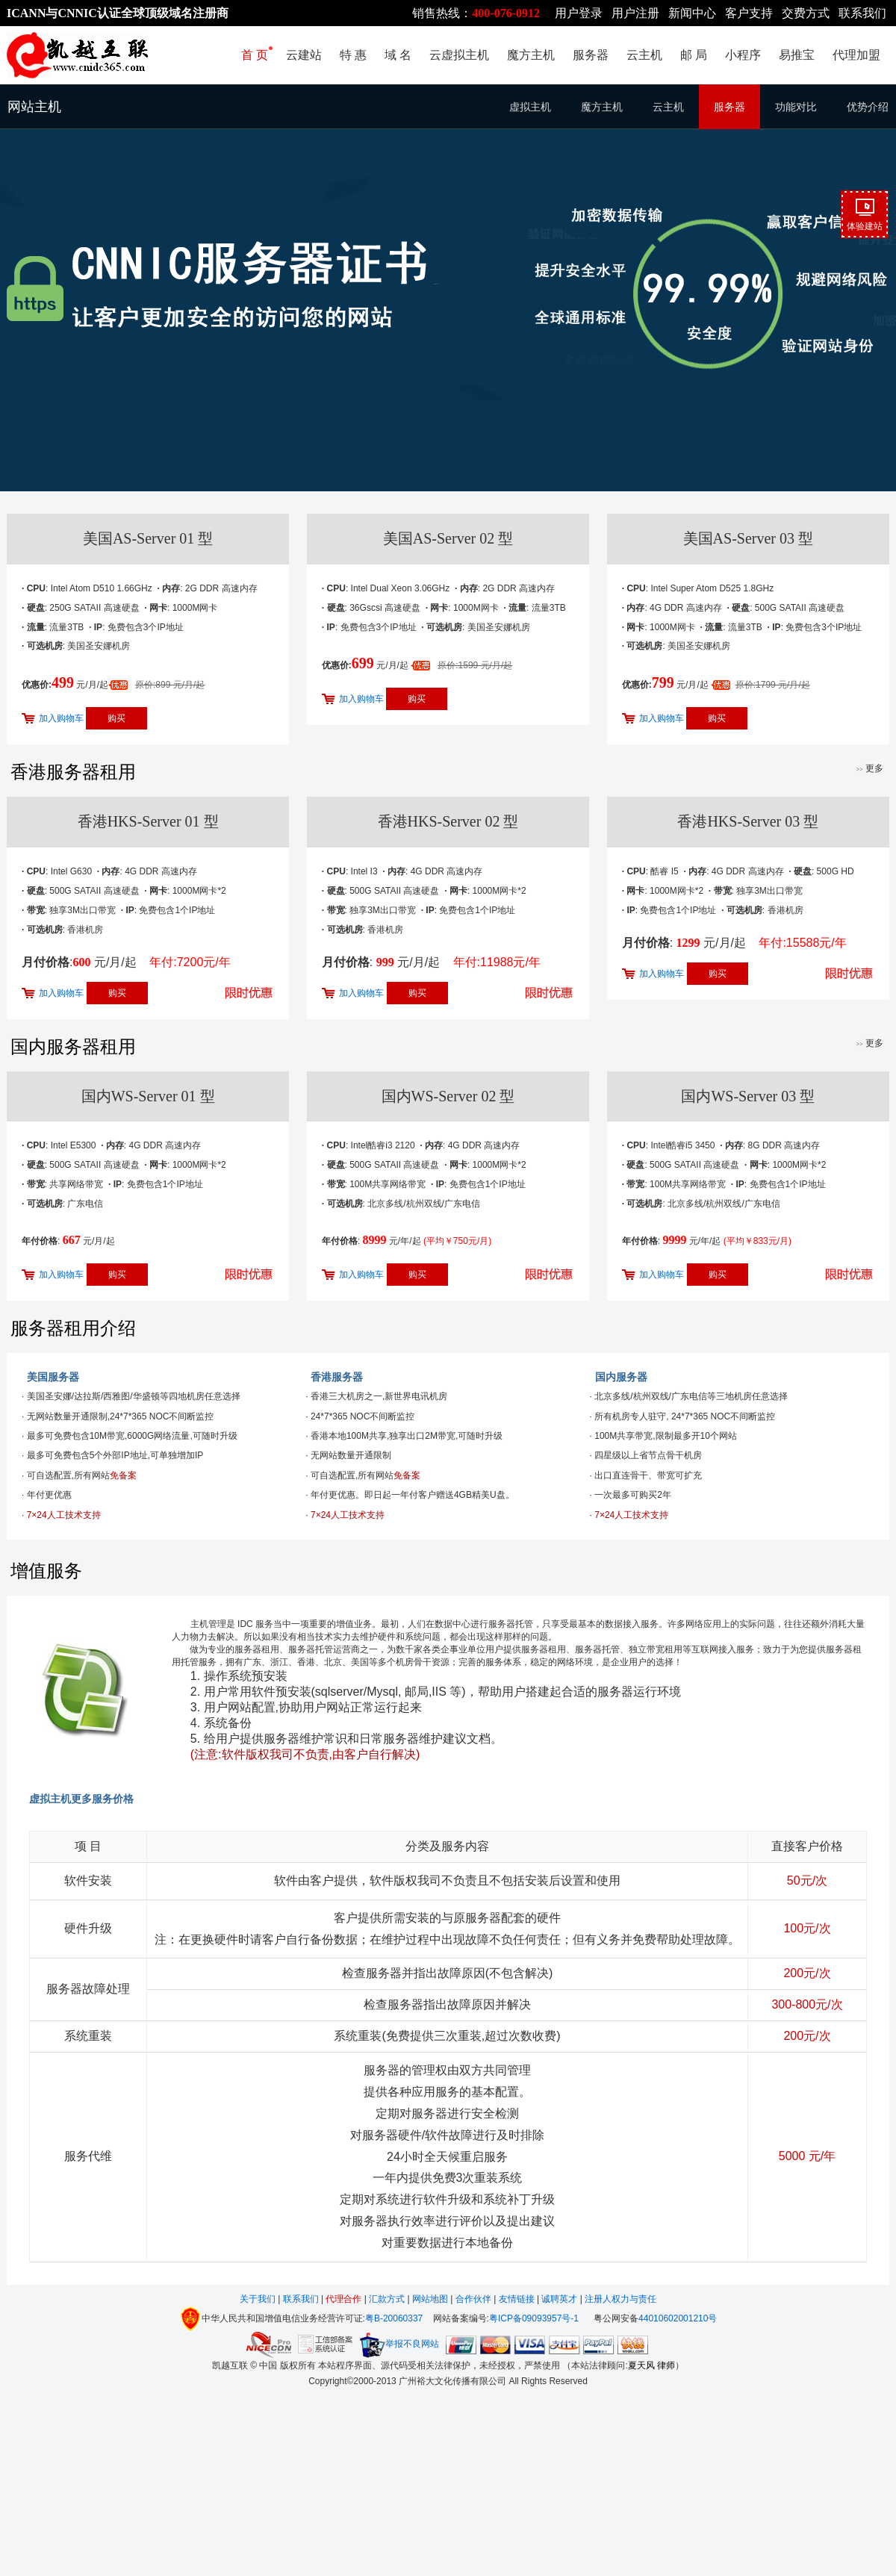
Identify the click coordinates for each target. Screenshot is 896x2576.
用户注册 (635, 13)
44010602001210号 (677, 2317)
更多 (869, 768)
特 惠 (353, 55)
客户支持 (749, 13)
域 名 (398, 55)
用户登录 (579, 13)
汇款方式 (388, 2299)
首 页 (254, 55)
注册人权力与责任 (620, 2299)
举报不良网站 (398, 2344)
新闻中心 (692, 13)
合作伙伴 (473, 2299)
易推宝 (797, 55)
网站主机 (34, 106)
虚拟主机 (530, 107)
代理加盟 (856, 55)
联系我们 (862, 13)
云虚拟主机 (459, 55)
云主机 (644, 55)
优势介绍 (868, 107)
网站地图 (430, 2299)
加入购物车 (61, 718)
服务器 (591, 55)
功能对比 (796, 107)
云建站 (304, 55)
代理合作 (343, 2299)
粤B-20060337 (394, 2317)
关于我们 (259, 2299)
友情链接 (517, 2299)
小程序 (743, 55)
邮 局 (693, 55)
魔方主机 (531, 55)
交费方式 (806, 13)
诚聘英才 (559, 2299)
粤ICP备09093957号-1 (534, 2317)
